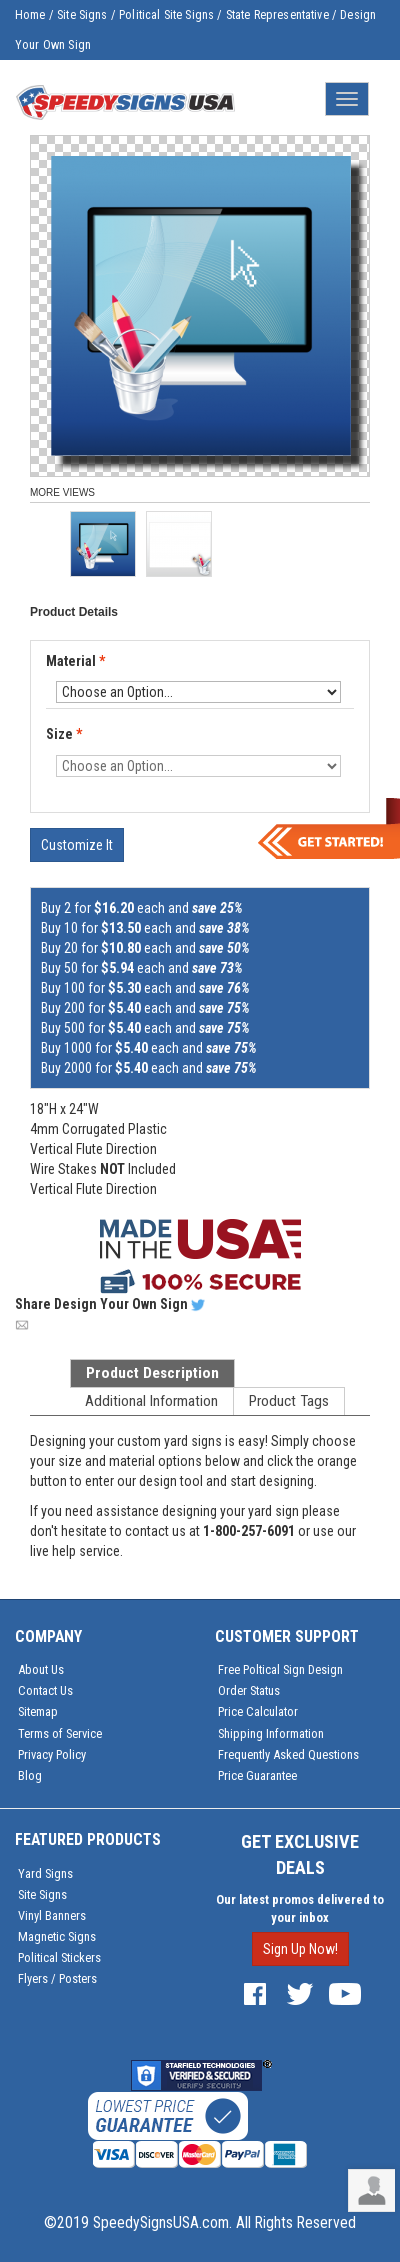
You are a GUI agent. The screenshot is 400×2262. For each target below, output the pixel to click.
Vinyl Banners (52, 1915)
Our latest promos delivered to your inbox (300, 1908)
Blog (30, 1775)
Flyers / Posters (57, 1978)
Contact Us (45, 1690)
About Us (41, 1669)
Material (77, 662)
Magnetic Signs (57, 1936)
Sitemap (38, 1711)
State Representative (277, 15)
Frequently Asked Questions (288, 1754)
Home (30, 15)
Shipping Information (271, 1733)
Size (64, 734)
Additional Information (151, 1401)
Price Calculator (258, 1711)
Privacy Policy (52, 1754)
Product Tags (289, 1401)
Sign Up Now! (300, 1949)
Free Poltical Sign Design (280, 1669)
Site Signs (82, 15)
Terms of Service (60, 1733)
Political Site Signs (166, 15)
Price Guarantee (257, 1775)
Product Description (152, 1373)
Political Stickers (59, 1957)
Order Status (249, 1690)
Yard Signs (45, 1873)
